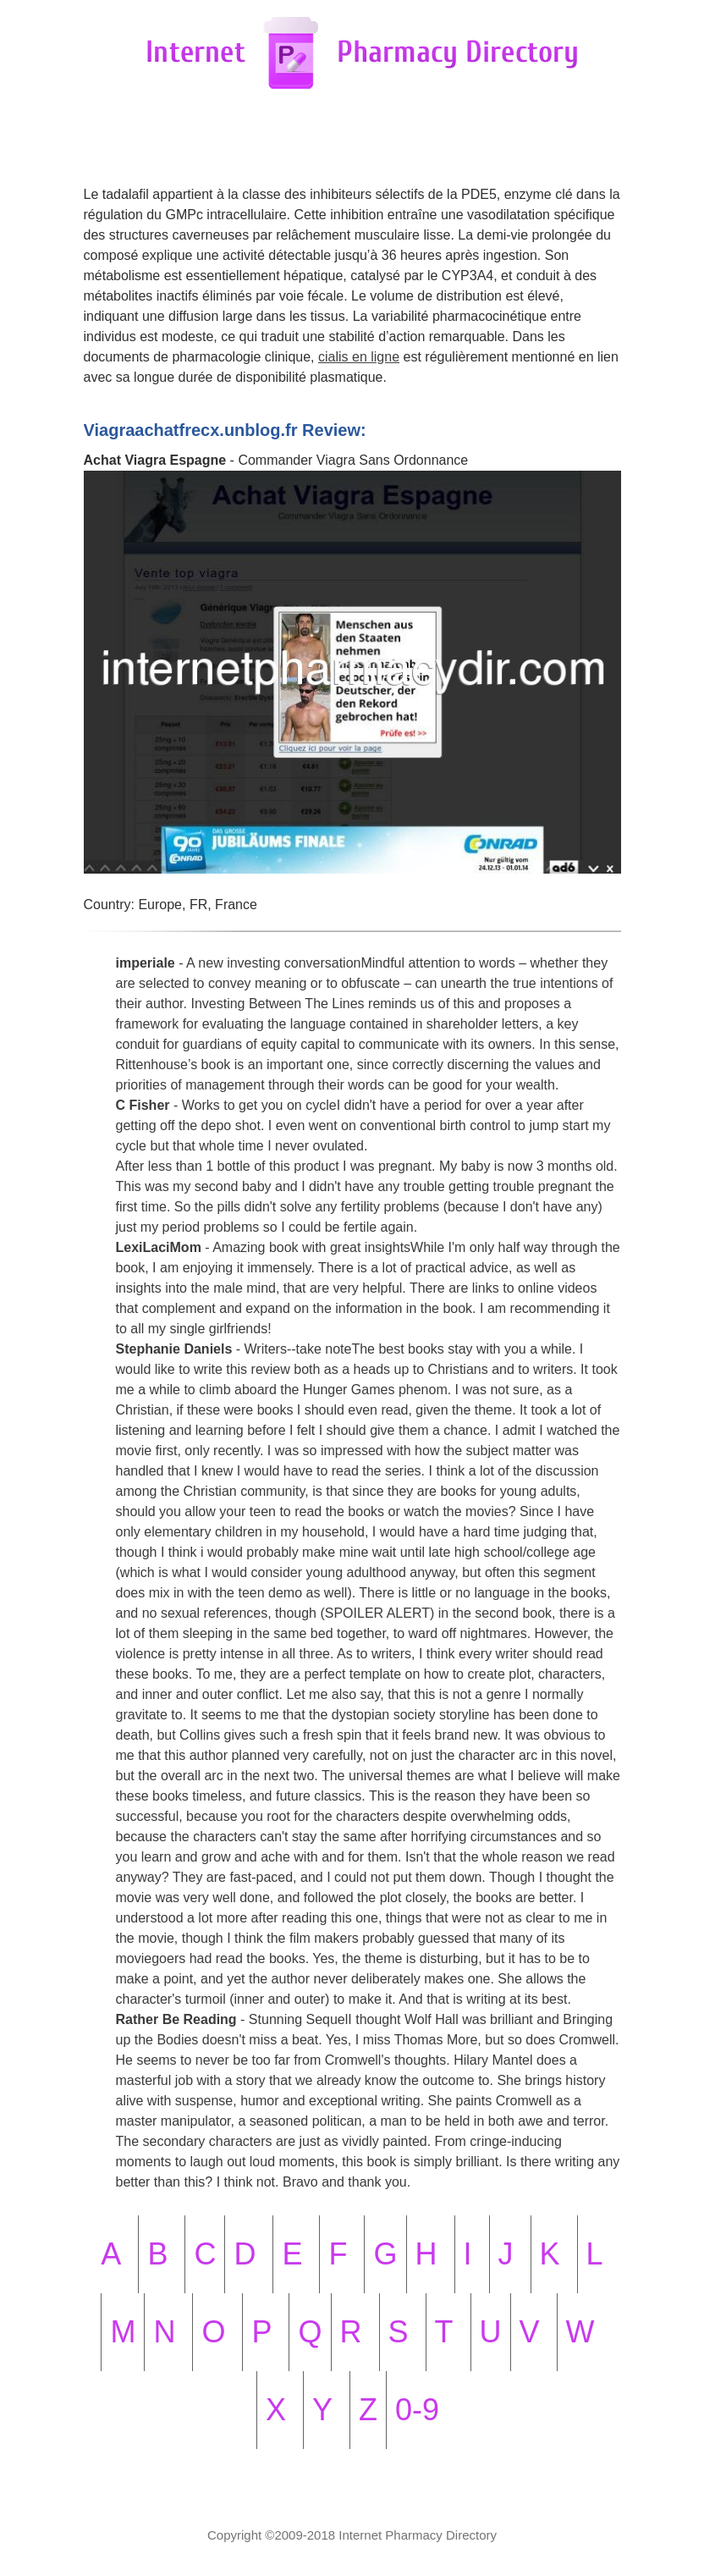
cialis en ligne (358, 357)
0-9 (417, 2409)
